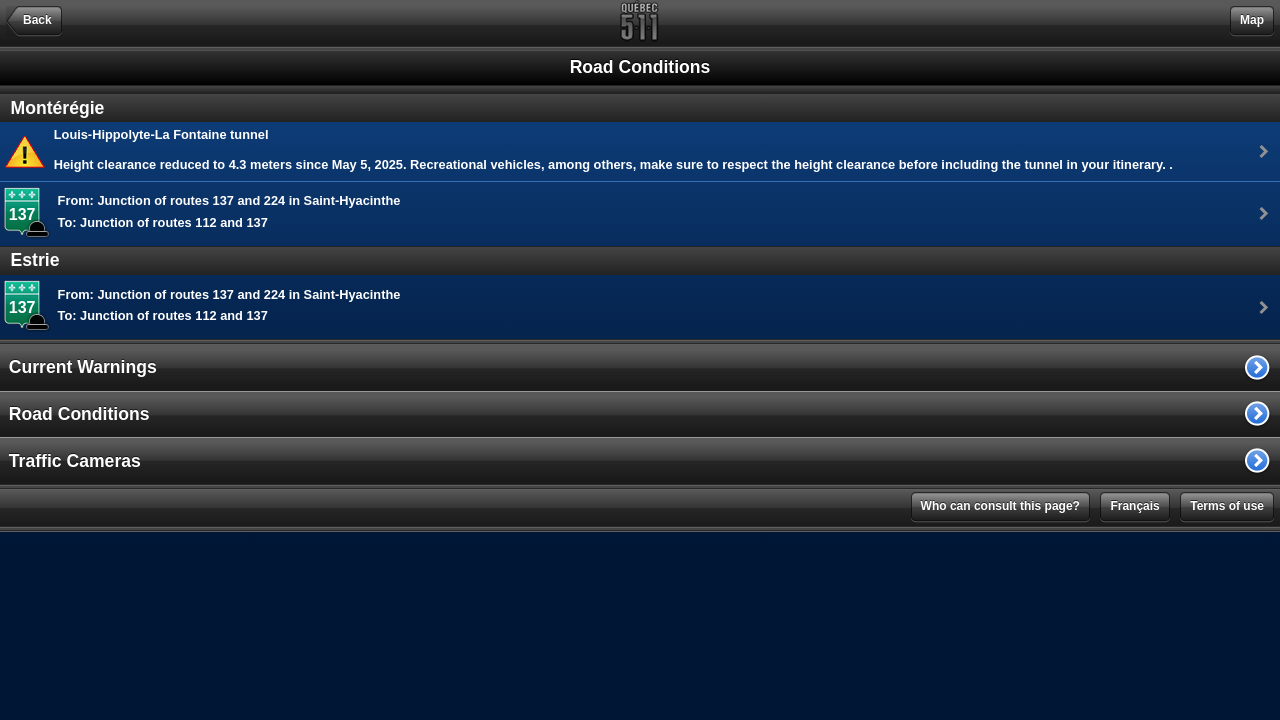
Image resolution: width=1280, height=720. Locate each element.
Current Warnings (83, 367)
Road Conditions (79, 414)
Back (37, 20)
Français (1134, 506)
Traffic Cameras (75, 461)
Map (1252, 20)
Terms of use (1227, 506)
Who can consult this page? (1000, 506)
